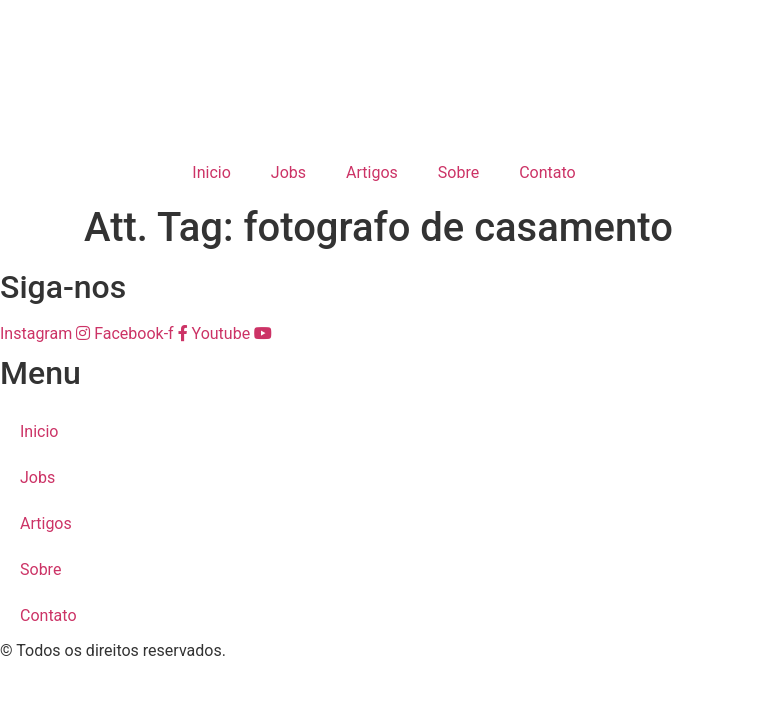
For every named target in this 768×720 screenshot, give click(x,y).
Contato (547, 172)
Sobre (458, 172)
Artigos (372, 172)
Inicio (211, 172)
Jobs (288, 172)
